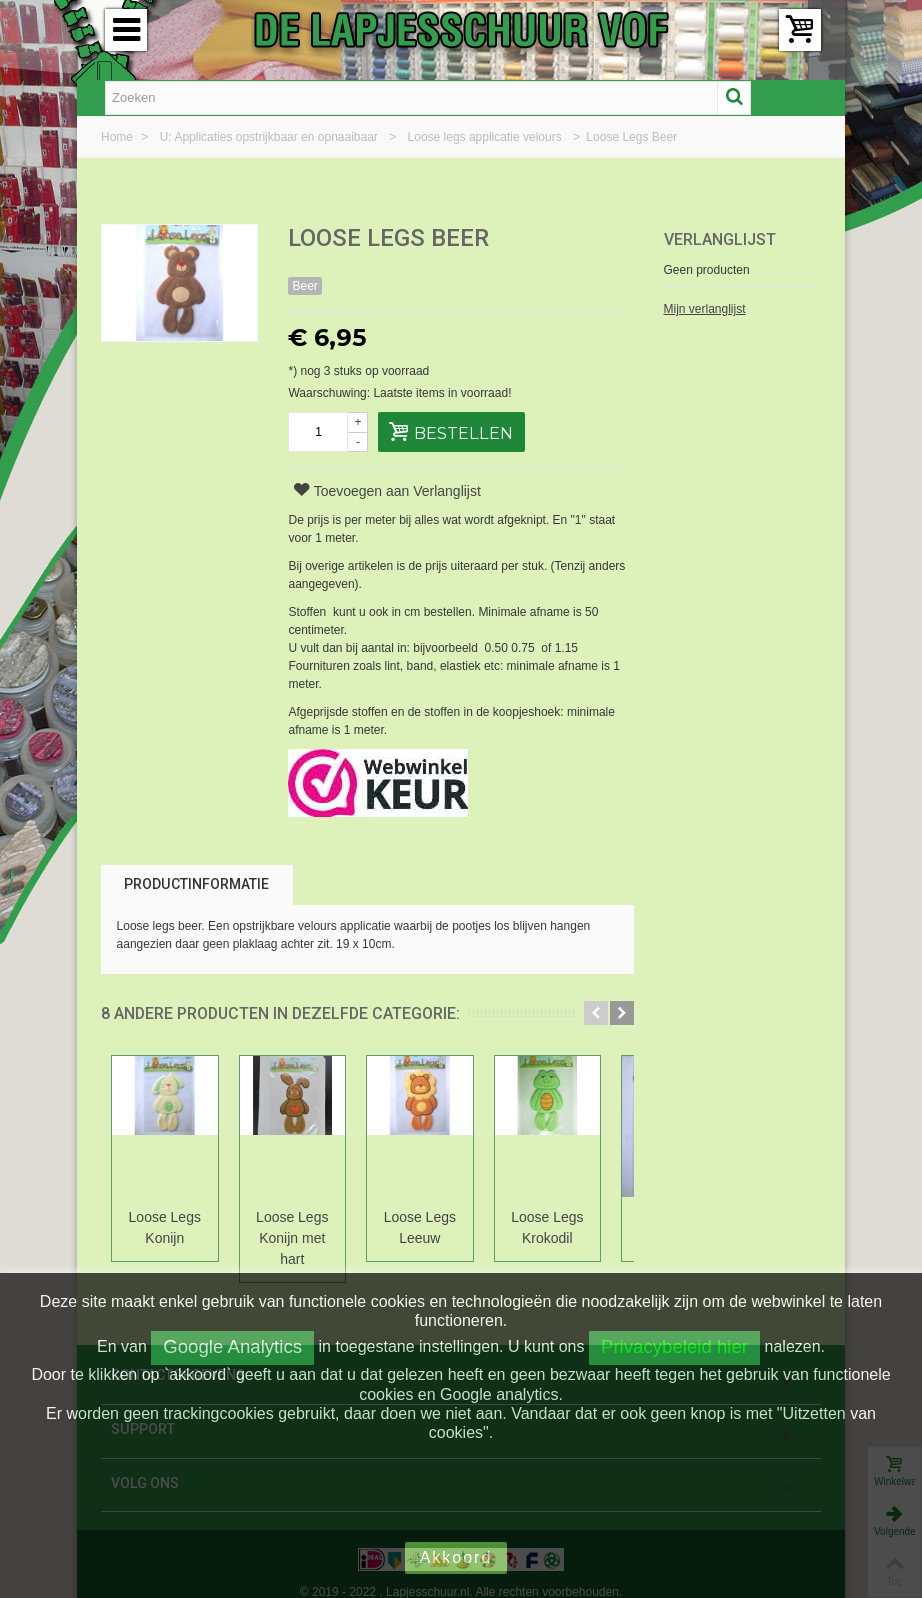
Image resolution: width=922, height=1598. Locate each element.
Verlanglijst (720, 239)
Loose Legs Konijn (167, 1227)
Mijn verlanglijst (705, 309)
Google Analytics (232, 1346)
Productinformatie (196, 884)
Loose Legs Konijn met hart (299, 1227)
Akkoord (456, 1557)
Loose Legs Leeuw (431, 1227)
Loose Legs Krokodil (563, 1227)
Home (118, 137)
